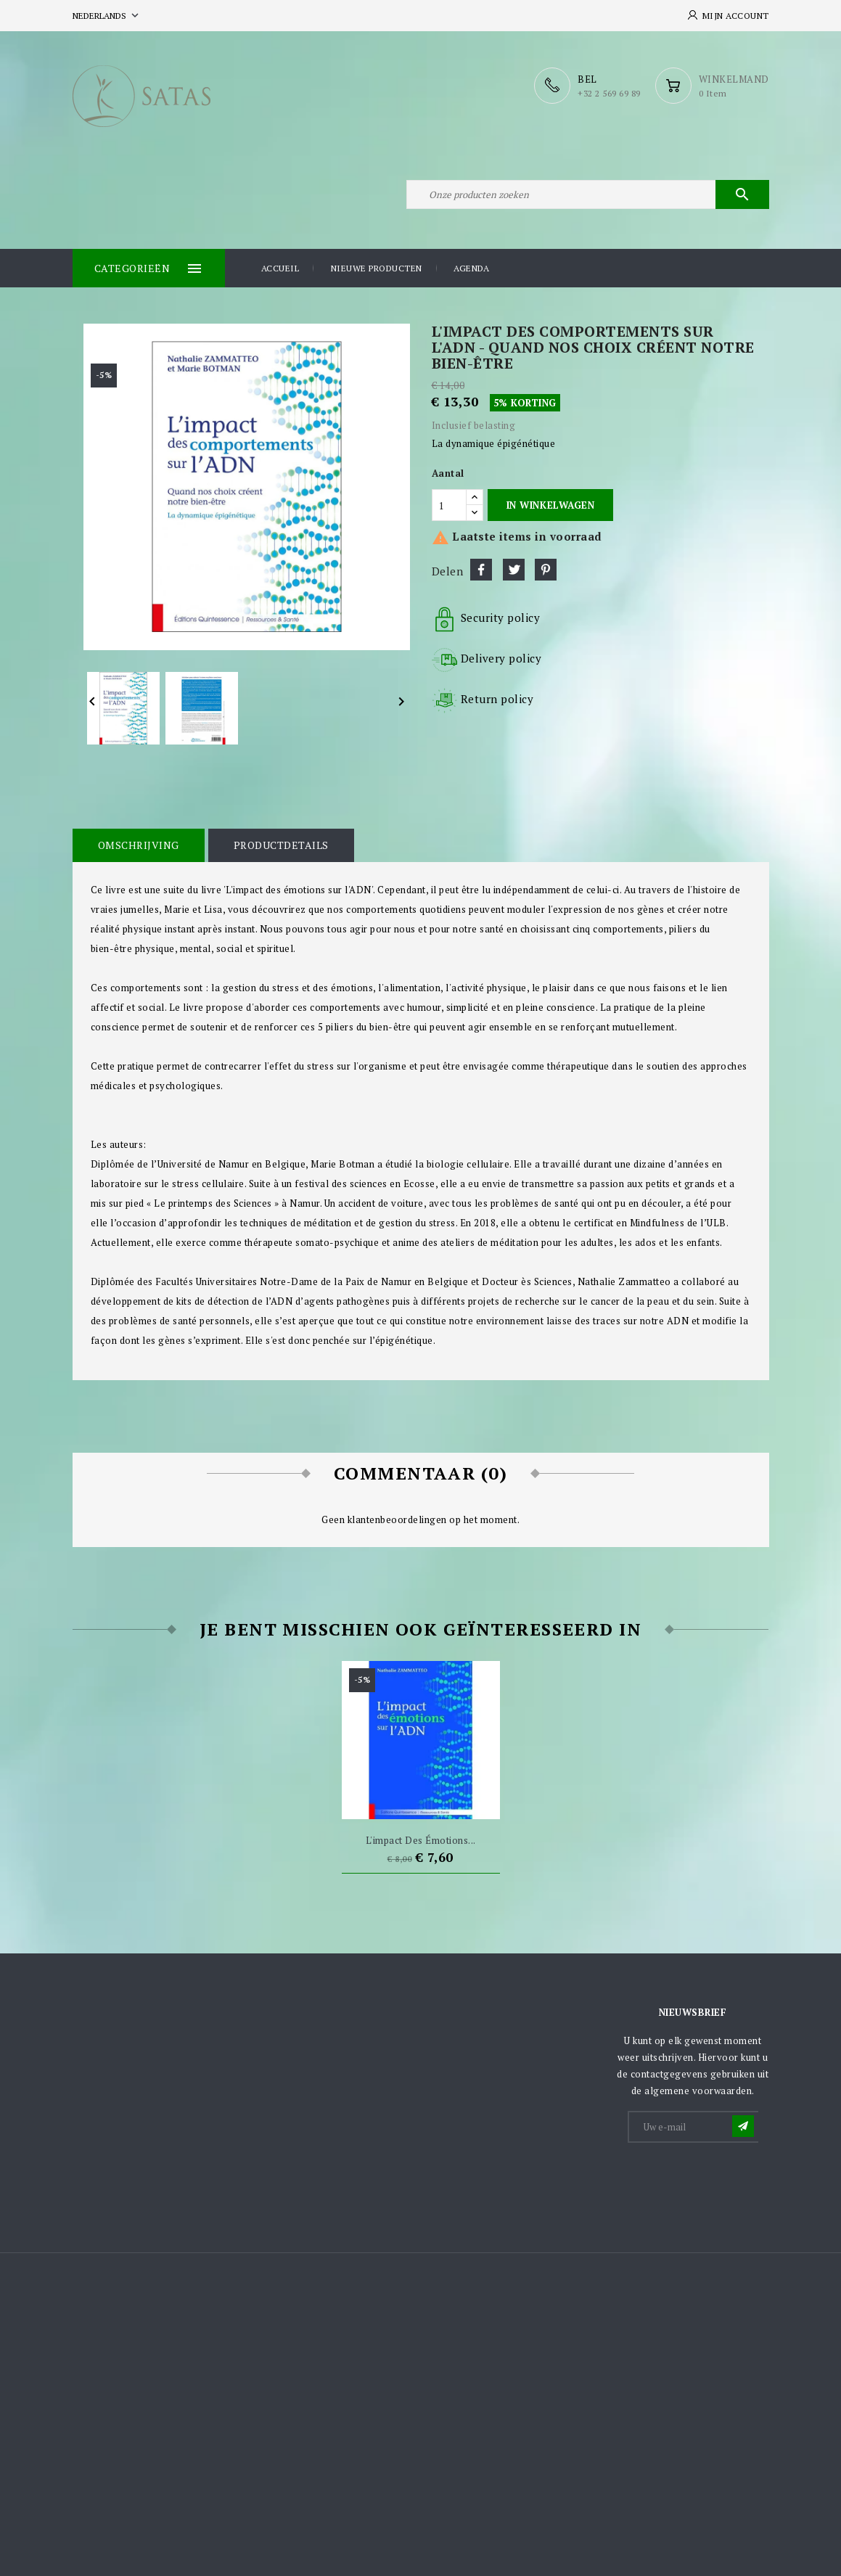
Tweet (514, 570)
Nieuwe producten (376, 268)
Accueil (280, 268)
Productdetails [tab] (281, 845)
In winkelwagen (550, 505)
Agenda (471, 268)
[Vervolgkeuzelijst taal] (107, 15)
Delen (481, 570)
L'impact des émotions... (421, 1840)
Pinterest (546, 570)
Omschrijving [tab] (138, 845)
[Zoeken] (587, 194)
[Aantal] (449, 505)
